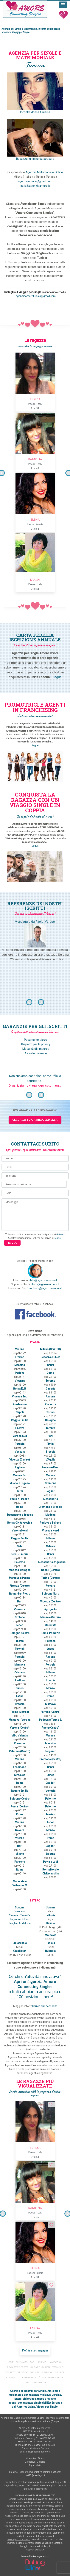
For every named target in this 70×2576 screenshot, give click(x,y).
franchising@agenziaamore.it (44, 1288)
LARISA (35, 579)
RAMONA (35, 459)
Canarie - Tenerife (19, 1915)
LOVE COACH (56, 2362)
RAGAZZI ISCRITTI (40, 2367)
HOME (10, 2362)
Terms (57, 1238)
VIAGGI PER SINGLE (52, 2377)
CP (56, 2372)
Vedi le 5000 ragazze (35, 2350)
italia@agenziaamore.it (35, 186)
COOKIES (35, 2372)
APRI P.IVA (47, 2372)
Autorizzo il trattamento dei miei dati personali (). (35, 1234)
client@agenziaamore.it (45, 1284)
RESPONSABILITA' (35, 2549)
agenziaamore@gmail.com (35, 181)
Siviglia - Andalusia (20, 1923)
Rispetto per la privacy (35, 1044)
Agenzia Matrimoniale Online (44, 172)
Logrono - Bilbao (19, 1919)
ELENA (35, 519)
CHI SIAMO (22, 2362)
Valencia (20, 1911)
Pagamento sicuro (36, 1040)
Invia (12, 1242)
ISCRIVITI (41, 2362)
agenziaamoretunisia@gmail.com (36, 296)
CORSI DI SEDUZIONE (35, 2382)
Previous (29, 1002)
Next (41, 1002)
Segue (57, 677)
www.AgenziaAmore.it (18, 2539)
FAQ (32, 2362)
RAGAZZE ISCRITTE (17, 2367)
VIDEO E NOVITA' (31, 2377)
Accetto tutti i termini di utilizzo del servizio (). (33, 1238)
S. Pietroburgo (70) (50, 1927)
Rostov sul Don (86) (50, 1931)
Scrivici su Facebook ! (44, 2006)
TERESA (35, 399)
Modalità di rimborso (35, 1049)
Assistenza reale (36, 1053)
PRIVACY (23, 2372)
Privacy (61, 1234)
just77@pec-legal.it (35, 2475)
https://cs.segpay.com (35, 2489)
